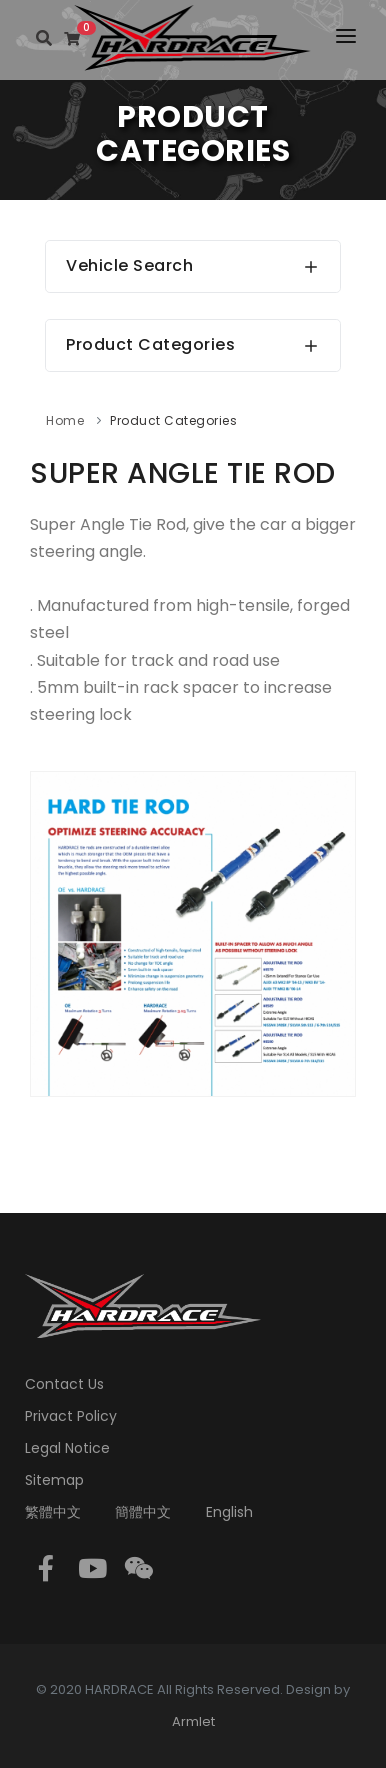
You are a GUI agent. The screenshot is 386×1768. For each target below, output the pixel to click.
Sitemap (54, 1480)
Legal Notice (67, 1448)
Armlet (193, 1721)
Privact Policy (71, 1416)
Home (65, 420)
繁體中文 (53, 1512)
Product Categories (173, 420)
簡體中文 (143, 1512)
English (229, 1512)
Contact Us (64, 1384)
